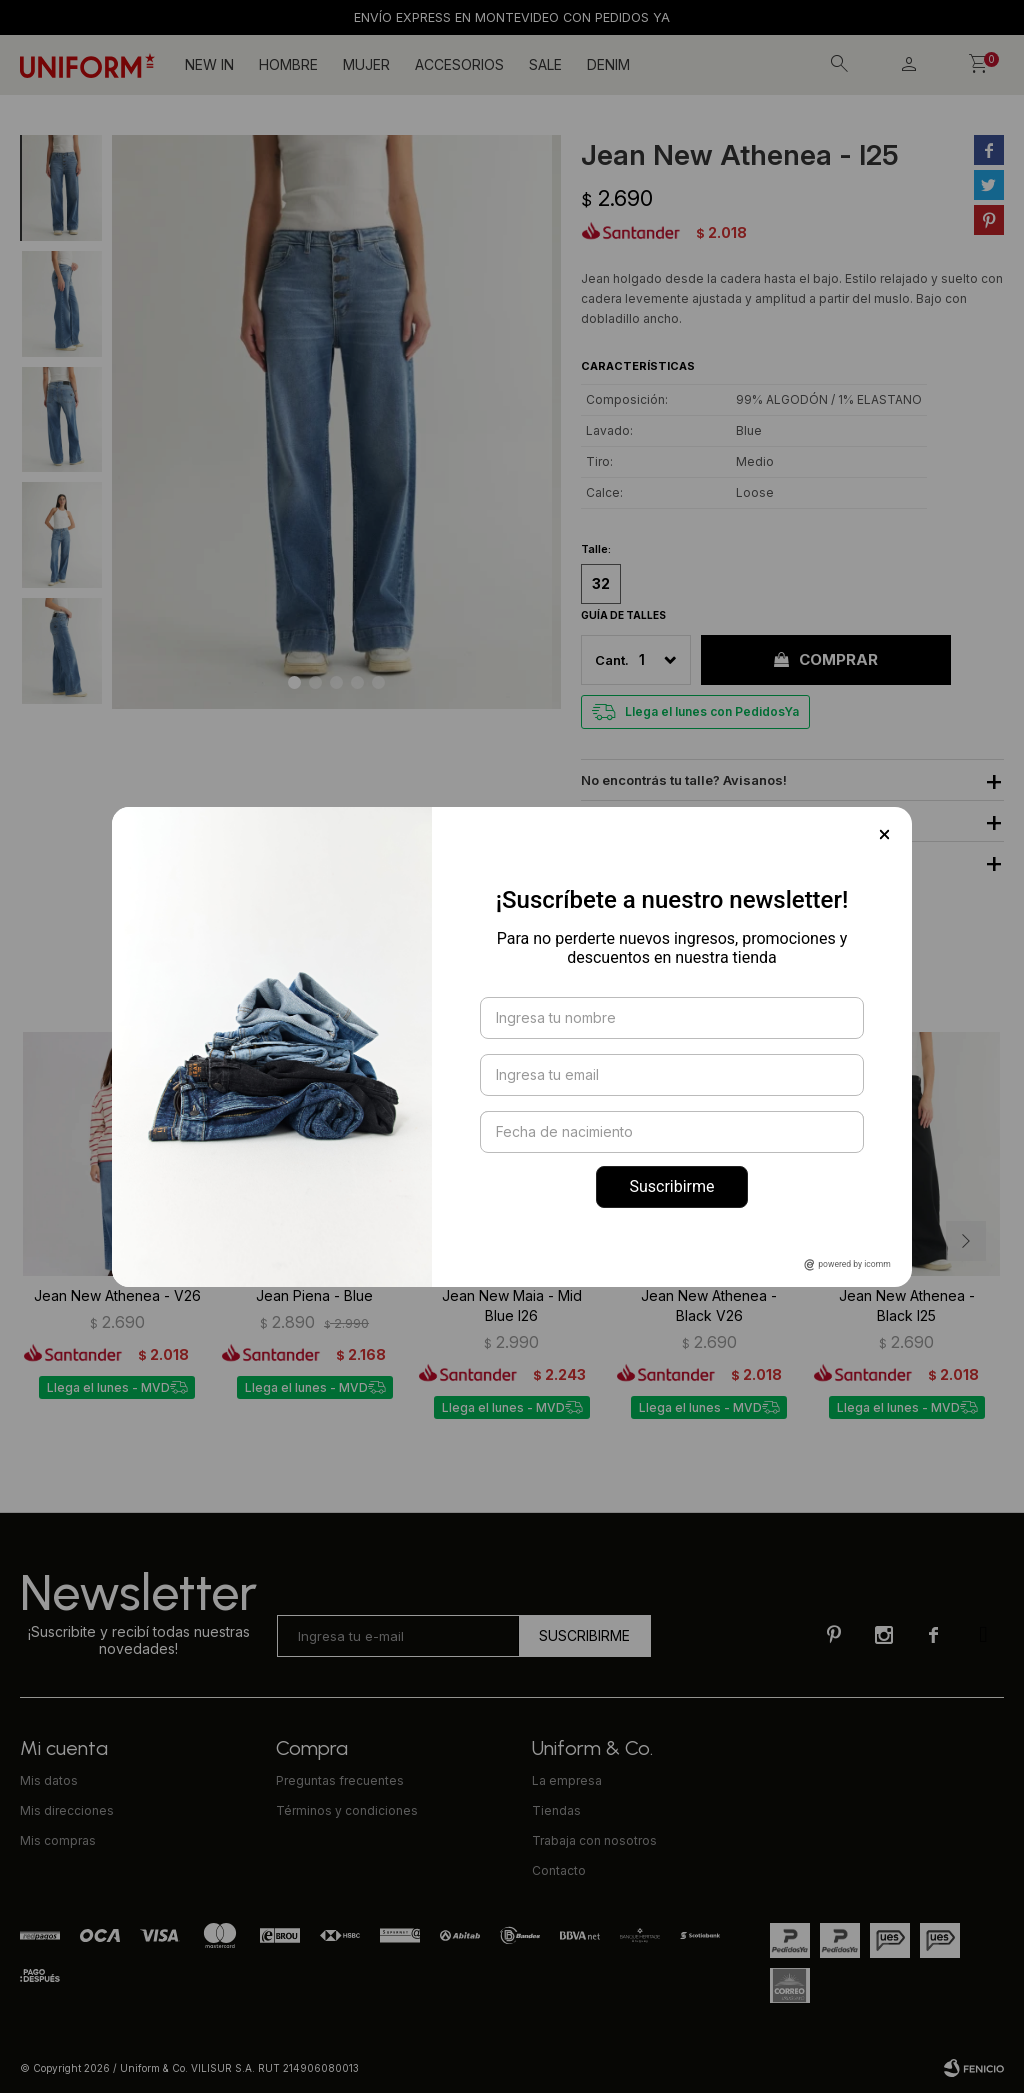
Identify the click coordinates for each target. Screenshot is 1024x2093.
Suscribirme (671, 1186)
